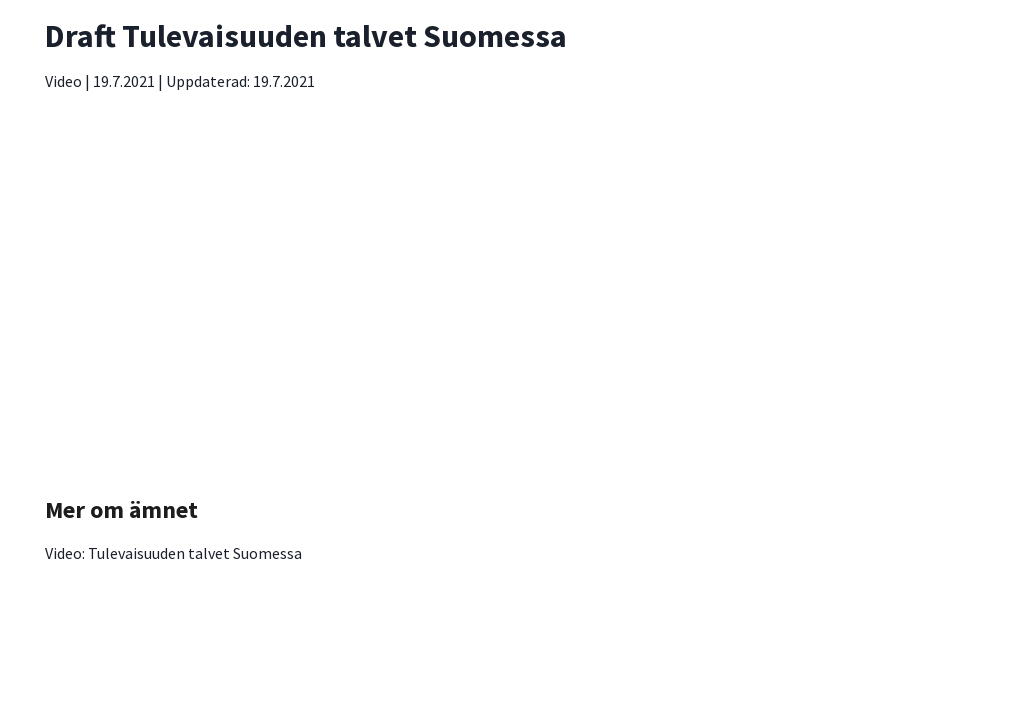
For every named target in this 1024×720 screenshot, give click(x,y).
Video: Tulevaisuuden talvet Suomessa (173, 553)
